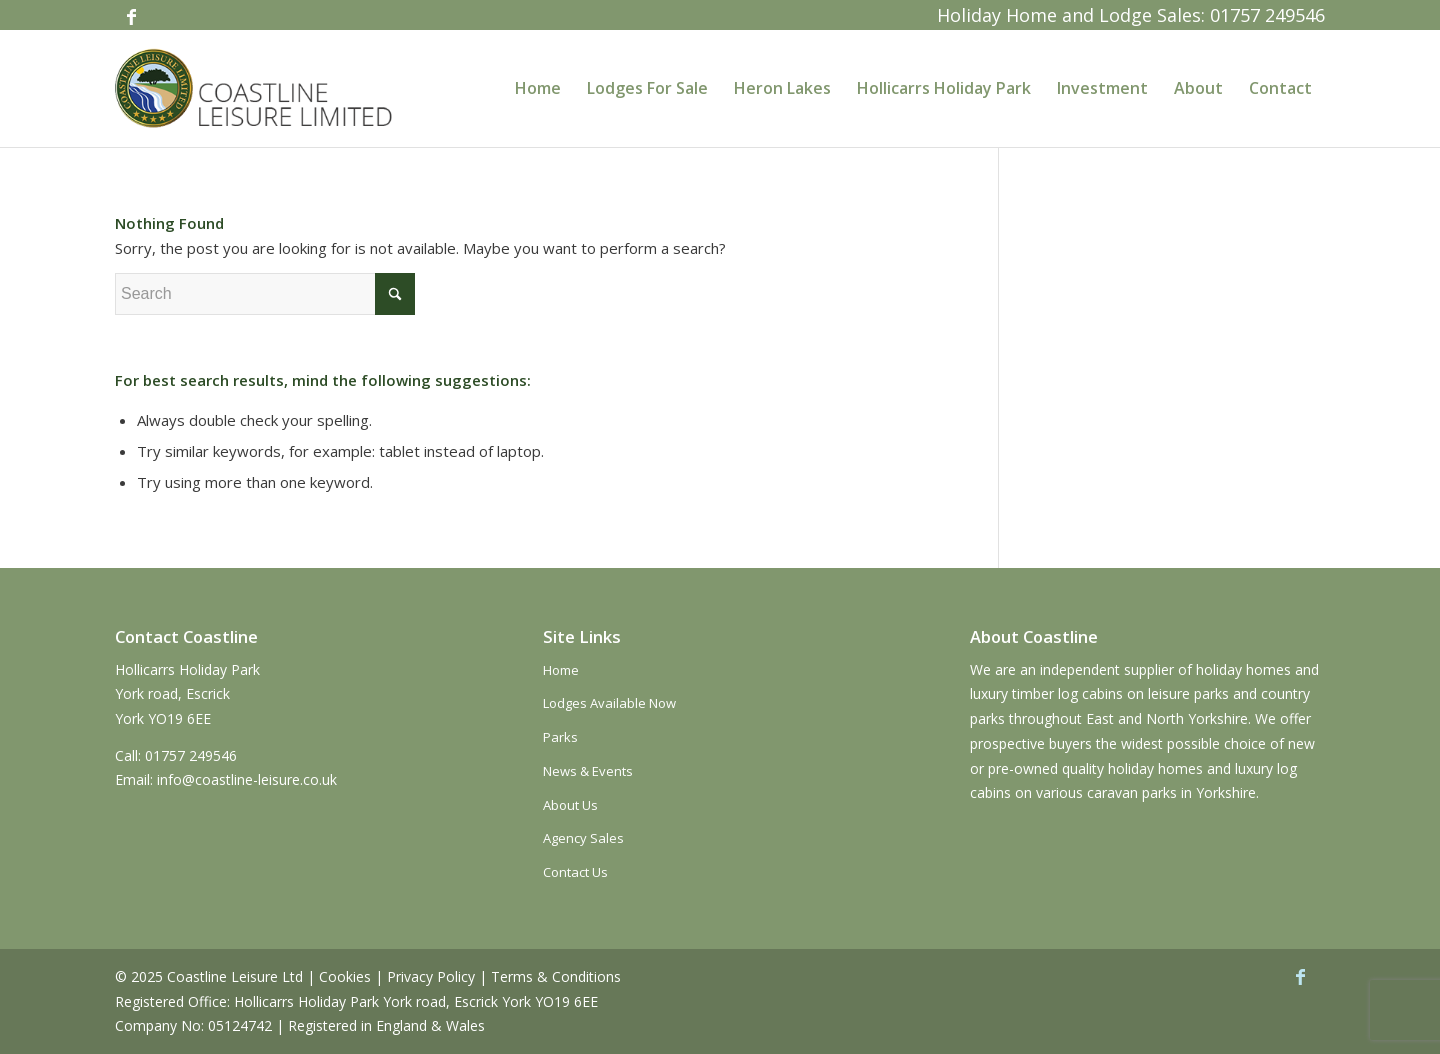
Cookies (345, 976)
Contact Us (575, 872)
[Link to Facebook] (131, 15)
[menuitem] (538, 88)
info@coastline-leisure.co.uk (247, 779)
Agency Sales (583, 838)
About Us (570, 805)
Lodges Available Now (609, 703)
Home (561, 670)
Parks (560, 737)
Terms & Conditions (556, 976)
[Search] (265, 294)
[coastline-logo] (255, 88)
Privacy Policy (431, 976)
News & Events (588, 771)
